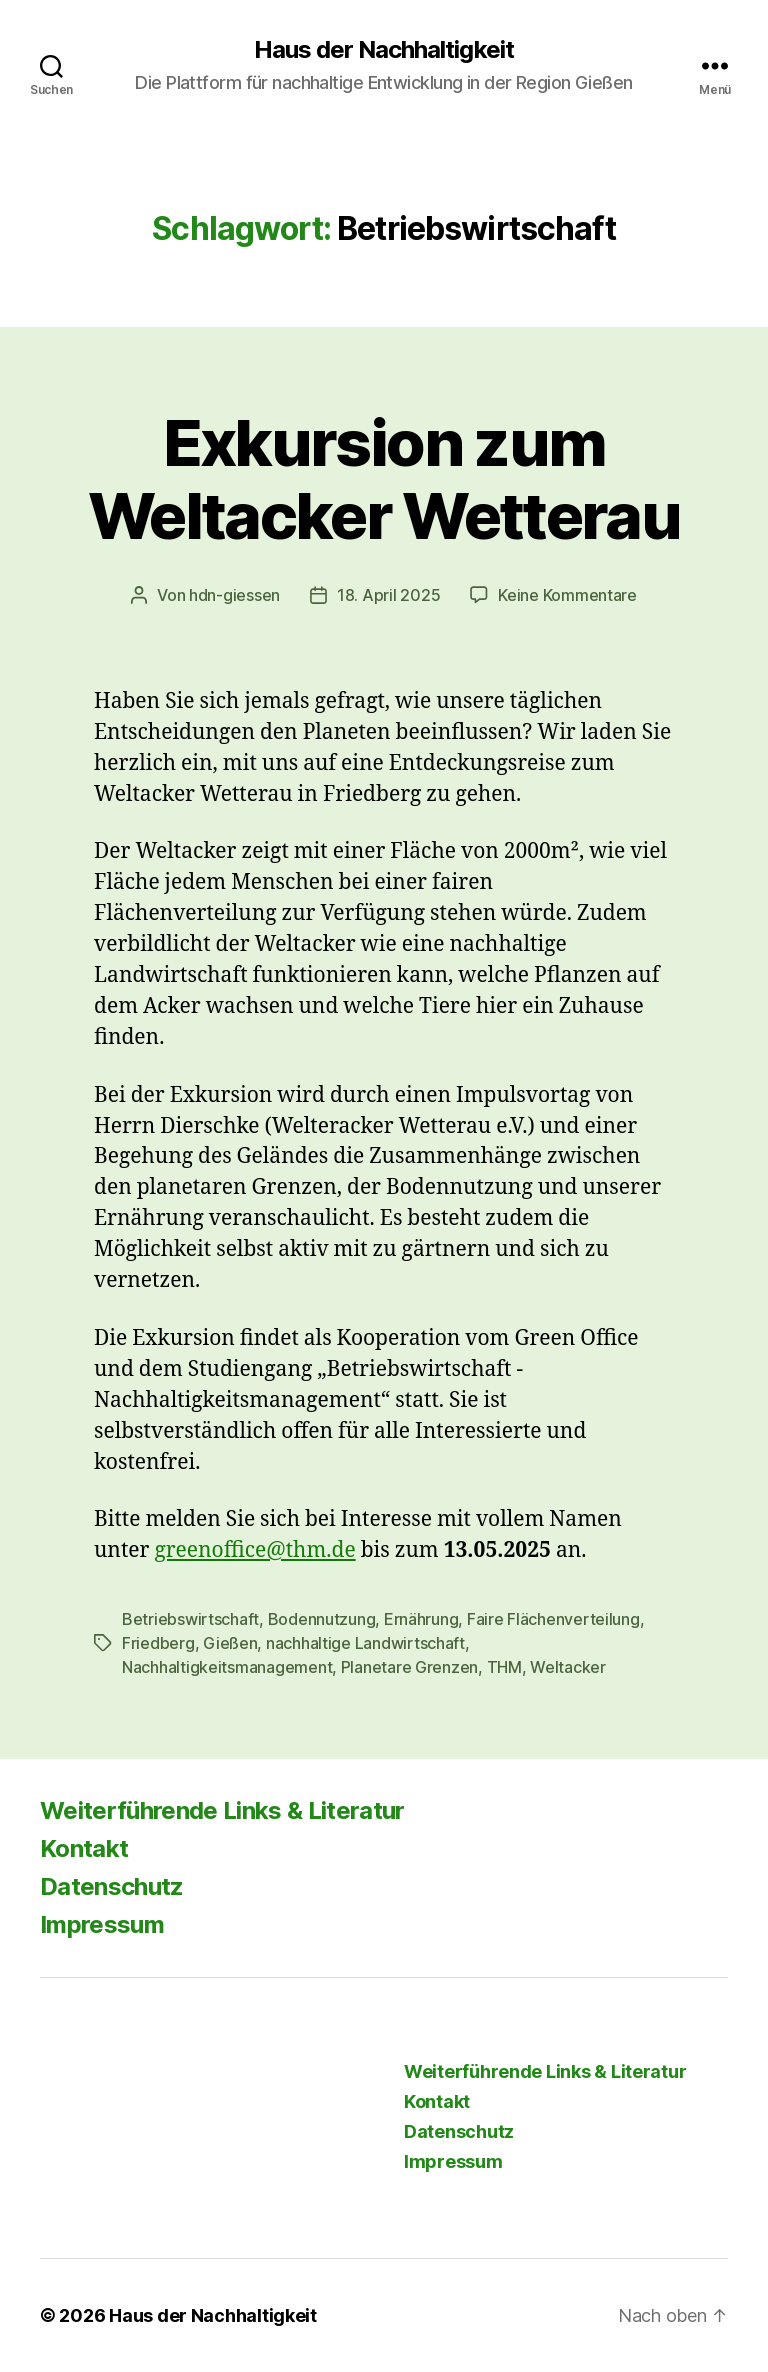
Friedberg (158, 1643)
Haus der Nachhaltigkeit (383, 50)
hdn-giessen (234, 595)
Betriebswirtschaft (190, 1619)
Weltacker (568, 1667)
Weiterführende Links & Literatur (222, 1810)
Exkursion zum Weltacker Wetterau (384, 479)
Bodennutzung (322, 1619)
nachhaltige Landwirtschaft (365, 1643)
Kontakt (84, 1848)
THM (504, 1667)
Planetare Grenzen (409, 1667)
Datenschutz (112, 1886)
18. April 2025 (388, 595)
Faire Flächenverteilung (553, 1619)
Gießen (230, 1643)
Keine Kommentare (567, 595)
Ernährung (421, 1619)
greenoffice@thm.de (254, 1550)
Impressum (102, 1924)
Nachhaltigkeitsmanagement (227, 1667)
